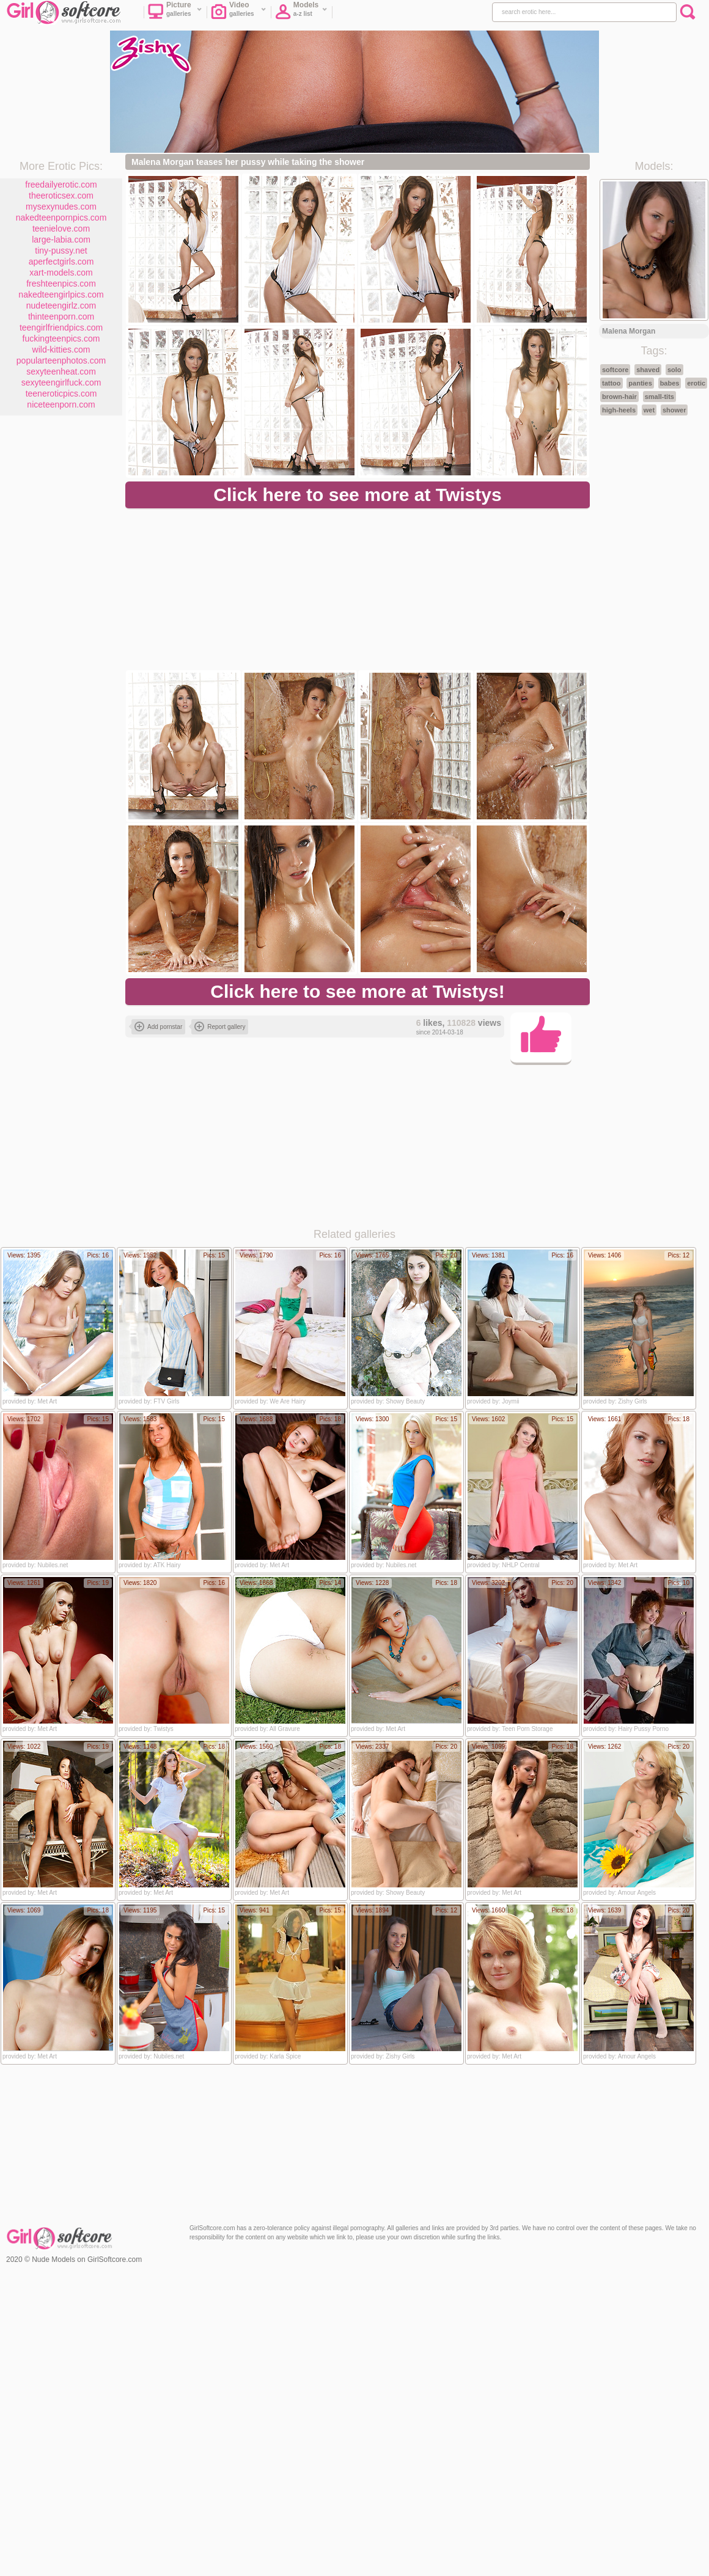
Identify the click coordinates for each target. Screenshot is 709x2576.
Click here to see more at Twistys (357, 495)
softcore (615, 369)
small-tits (659, 396)
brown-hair (619, 396)
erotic (696, 383)
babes (670, 383)
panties (640, 383)
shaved (647, 369)
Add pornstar (158, 1026)
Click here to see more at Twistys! (357, 991)
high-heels (619, 410)
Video (238, 13)
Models (301, 13)
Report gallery (219, 1026)
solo (674, 369)
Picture (175, 13)
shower (674, 410)
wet (649, 410)
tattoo (611, 383)
